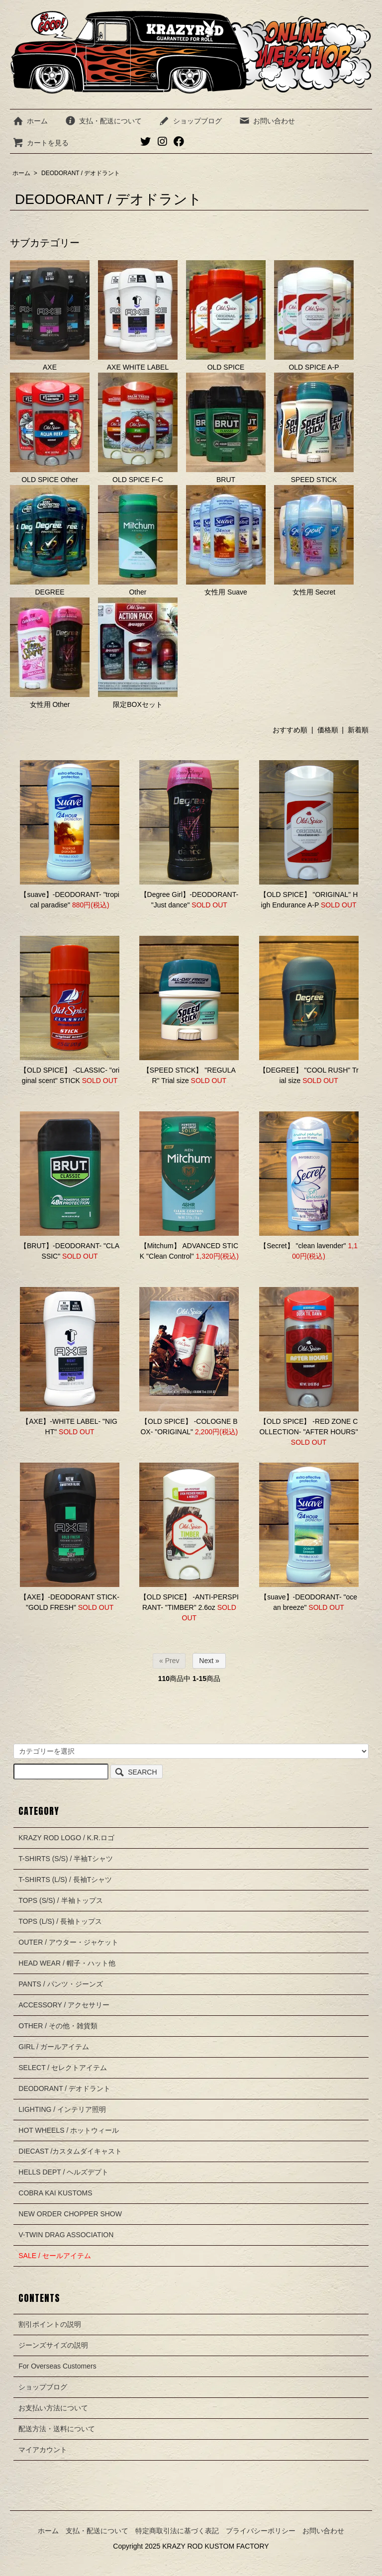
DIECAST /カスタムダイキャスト (70, 2151)
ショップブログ (190, 121)
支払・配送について (103, 121)
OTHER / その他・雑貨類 (57, 2026)
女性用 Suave (226, 540)
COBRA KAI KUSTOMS (55, 2193)
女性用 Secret (314, 540)
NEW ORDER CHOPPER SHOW (70, 2214)
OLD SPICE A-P (314, 315)
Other (138, 540)
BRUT (226, 428)
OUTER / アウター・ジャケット (68, 1942)
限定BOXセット (138, 652)
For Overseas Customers (57, 2366)
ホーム (30, 121)
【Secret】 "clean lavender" (303, 1246)
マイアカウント (42, 2450)
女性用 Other (50, 652)
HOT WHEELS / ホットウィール (68, 2130)
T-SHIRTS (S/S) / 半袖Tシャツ (65, 1859)
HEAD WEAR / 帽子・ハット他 (66, 1963)
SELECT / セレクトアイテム (62, 2068)
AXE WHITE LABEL (138, 315)
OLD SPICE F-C (138, 428)
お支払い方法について (53, 2408)
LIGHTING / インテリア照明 (62, 2109)
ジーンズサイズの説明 (53, 2345)
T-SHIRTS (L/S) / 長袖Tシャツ (65, 1879)
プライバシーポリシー (260, 2531)
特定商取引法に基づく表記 (177, 2531)
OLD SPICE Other (50, 428)
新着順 (358, 730)
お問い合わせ (267, 121)
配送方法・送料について (56, 2429)
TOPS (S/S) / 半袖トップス (60, 1900)
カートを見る (40, 143)
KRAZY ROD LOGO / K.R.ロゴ (66, 1838)
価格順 (327, 730)
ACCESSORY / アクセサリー (63, 2005)
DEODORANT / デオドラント (80, 173)
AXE (50, 315)
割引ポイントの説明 (49, 2324)
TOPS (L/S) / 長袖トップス (60, 1921)
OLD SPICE (226, 315)
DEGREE (50, 540)
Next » (209, 1661)
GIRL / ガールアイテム (53, 2047)
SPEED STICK (314, 428)
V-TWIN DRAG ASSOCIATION (65, 2235)
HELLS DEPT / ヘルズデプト (63, 2172)
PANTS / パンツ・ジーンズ (60, 1984)
